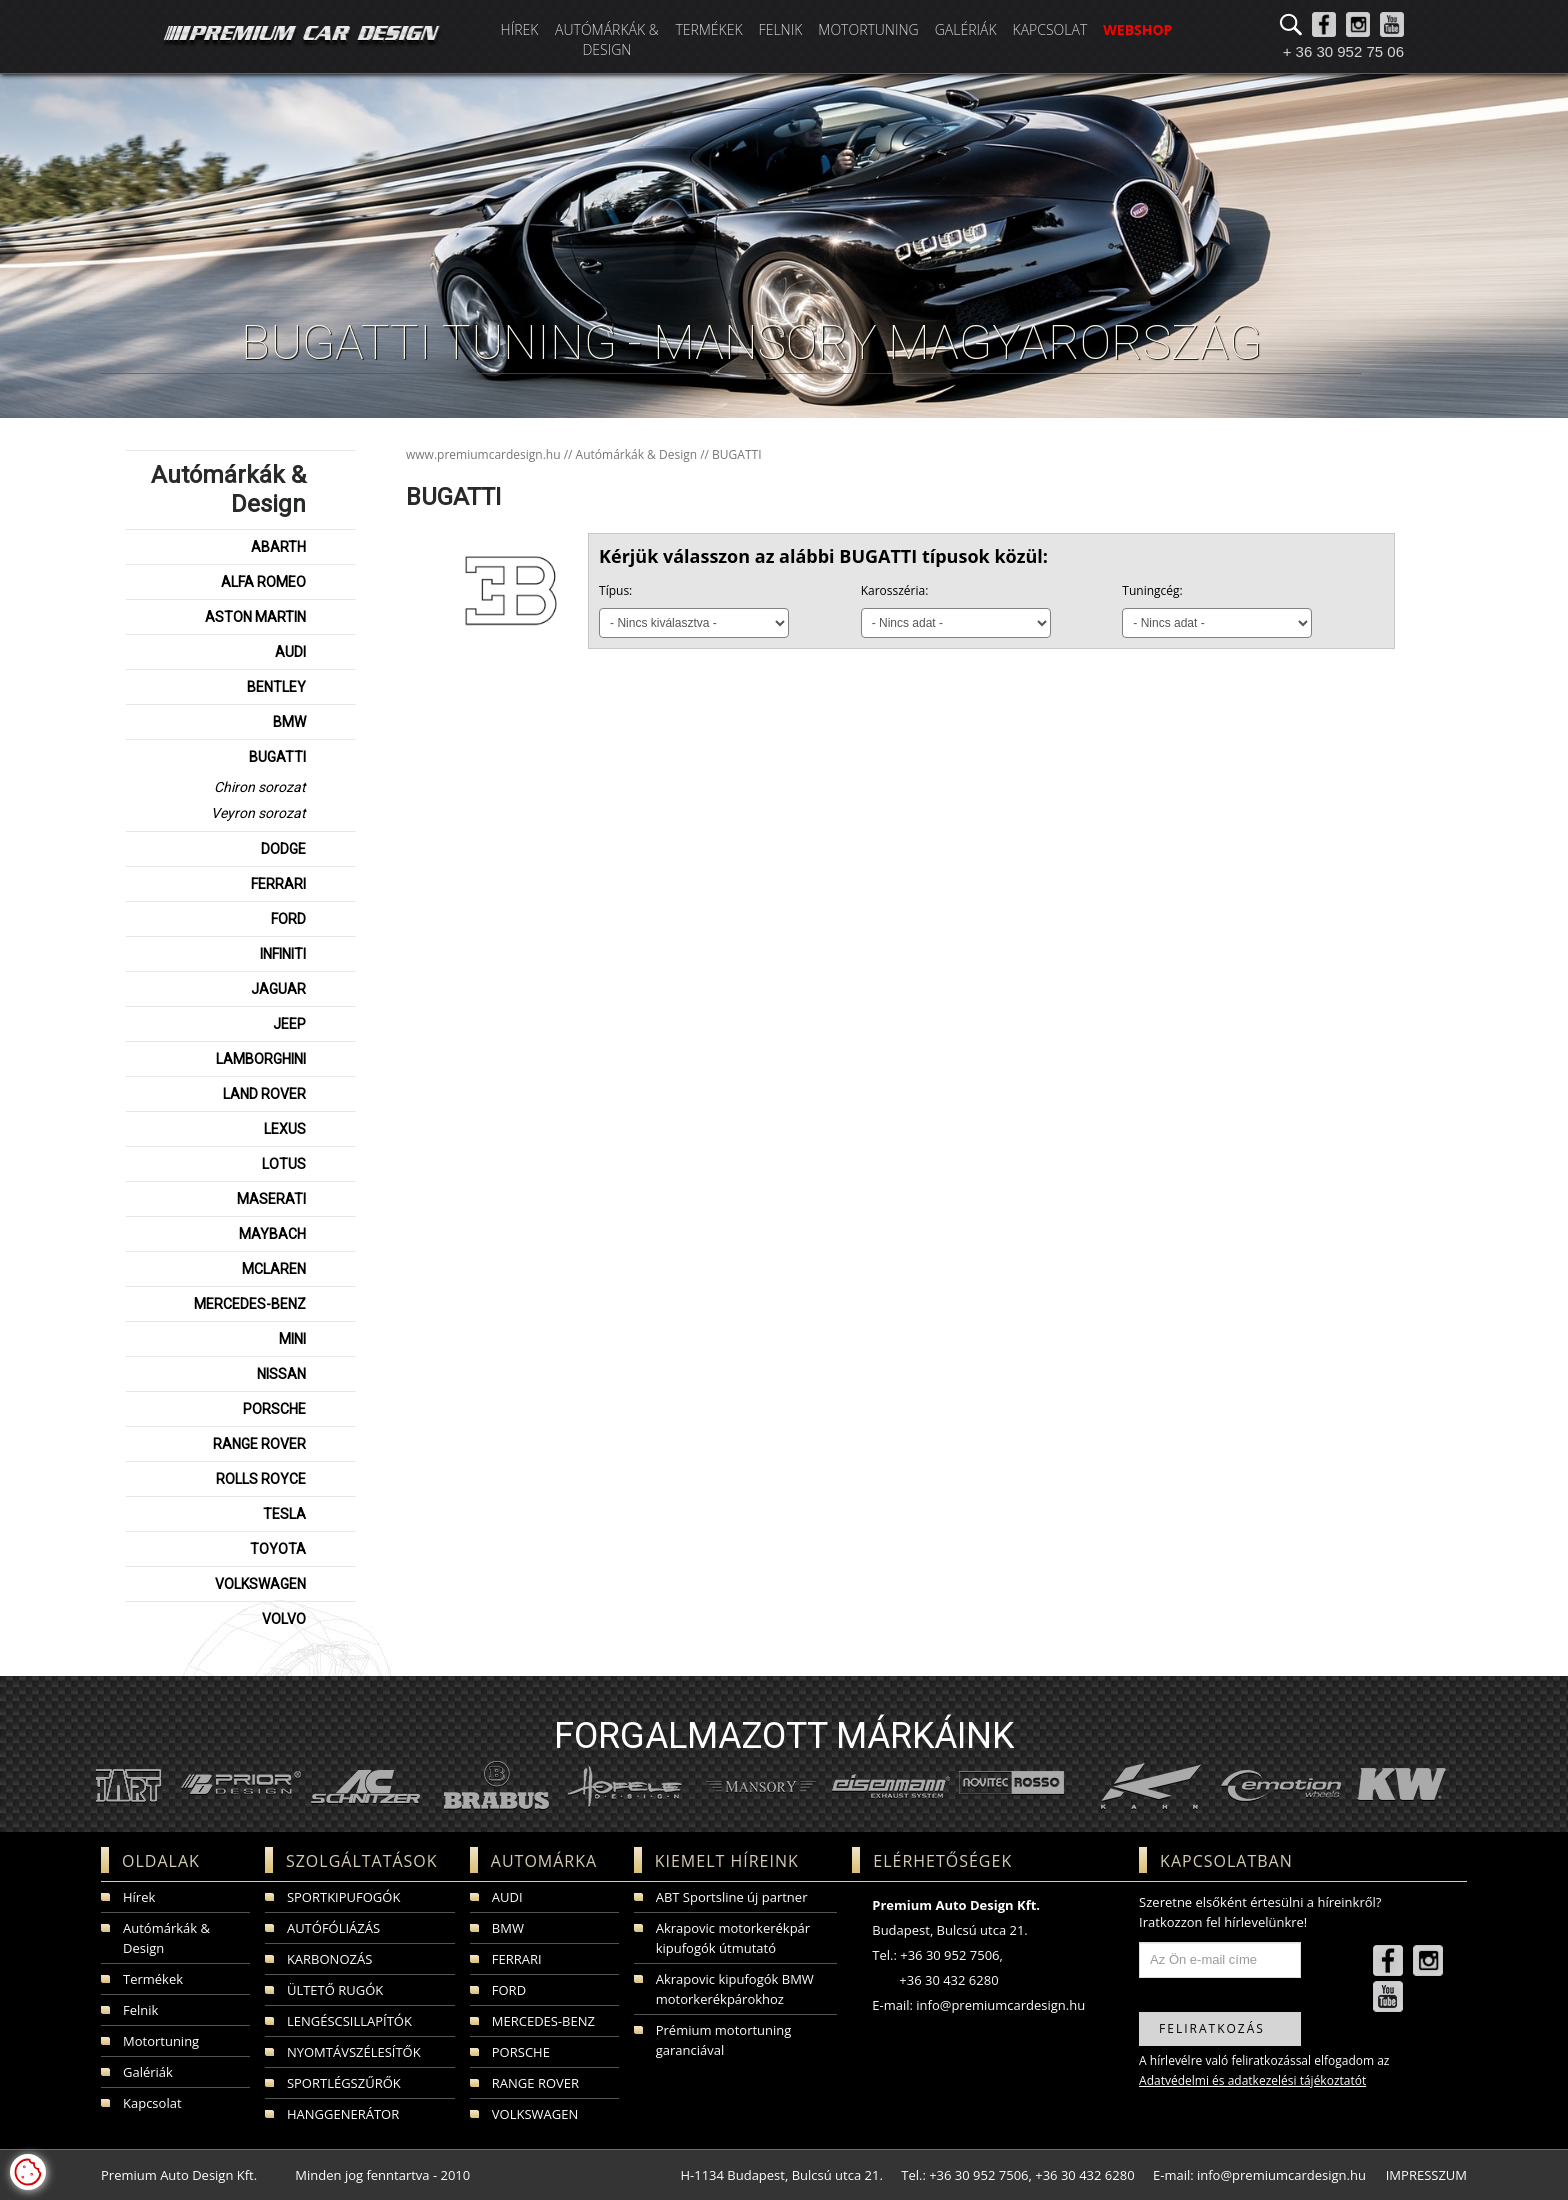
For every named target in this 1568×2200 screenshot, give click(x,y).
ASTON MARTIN (255, 617)
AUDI (290, 652)
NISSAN (281, 1374)
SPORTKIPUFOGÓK (343, 1897)
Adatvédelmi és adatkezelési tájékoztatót (1252, 2080)
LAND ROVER (264, 1094)
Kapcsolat (1050, 29)
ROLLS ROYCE (261, 1479)
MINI (292, 1339)
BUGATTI (277, 757)
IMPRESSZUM (1426, 2175)
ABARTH (278, 547)
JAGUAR (278, 989)
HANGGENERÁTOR (343, 2114)
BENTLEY (276, 687)
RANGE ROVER (259, 1444)
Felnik (781, 29)
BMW (289, 722)
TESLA (284, 1514)
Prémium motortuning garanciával (724, 2040)
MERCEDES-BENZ (250, 1304)
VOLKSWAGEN (260, 1584)
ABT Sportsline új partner (732, 1897)
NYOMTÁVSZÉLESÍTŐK (354, 2052)
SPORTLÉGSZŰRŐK (344, 2083)
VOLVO (284, 1619)
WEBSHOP (1137, 29)
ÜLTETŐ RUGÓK (335, 1990)
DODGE (283, 849)
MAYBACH (272, 1234)
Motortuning (868, 29)
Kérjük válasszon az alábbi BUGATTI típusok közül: (823, 556)
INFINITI (283, 954)
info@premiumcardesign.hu (1000, 2005)
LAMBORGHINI (261, 1059)
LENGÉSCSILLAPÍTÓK (349, 2021)
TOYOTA (278, 1549)
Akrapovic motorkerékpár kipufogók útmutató (733, 1938)
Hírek (520, 29)
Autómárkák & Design (607, 39)
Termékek (708, 29)
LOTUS (284, 1164)
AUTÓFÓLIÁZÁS (333, 1928)
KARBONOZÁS (329, 1959)
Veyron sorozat (258, 813)
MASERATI (271, 1199)
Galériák (966, 29)
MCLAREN (274, 1269)
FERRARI (278, 884)
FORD (288, 919)
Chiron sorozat (260, 787)
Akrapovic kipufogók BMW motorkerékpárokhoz (735, 1989)
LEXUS (285, 1129)
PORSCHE (274, 1409)
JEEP (289, 1024)
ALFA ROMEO (263, 582)
